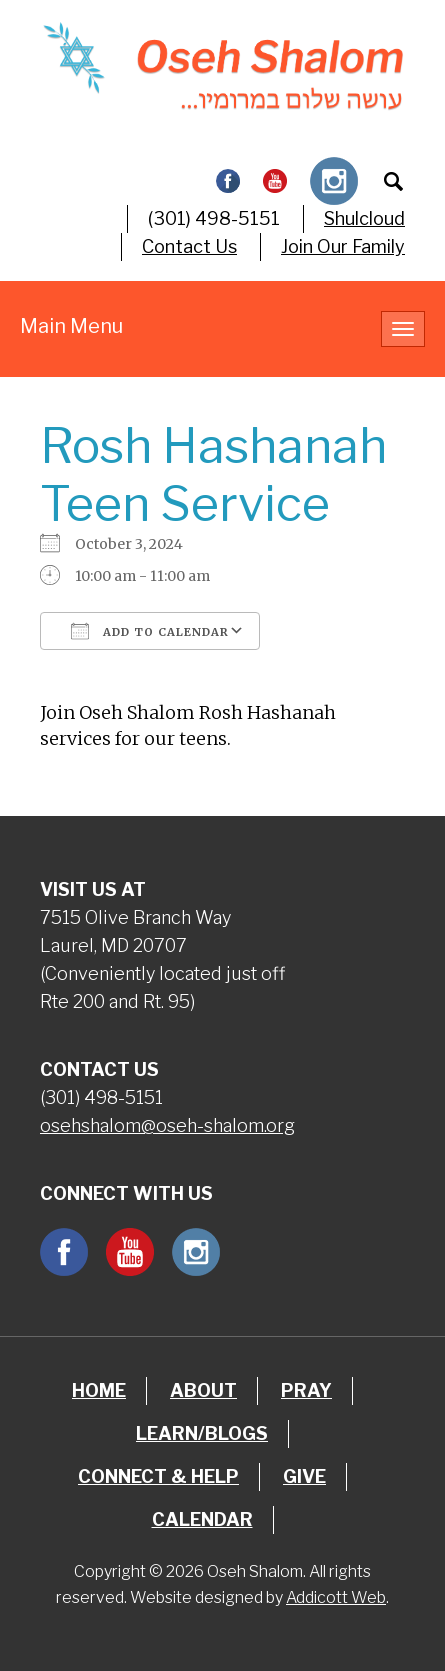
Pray (306, 1390)
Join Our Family (343, 246)
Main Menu (71, 326)
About (203, 1390)
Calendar (202, 1519)
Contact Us (189, 246)
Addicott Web (336, 1597)
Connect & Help (158, 1476)
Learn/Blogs (202, 1433)
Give (304, 1476)
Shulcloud (364, 218)
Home (99, 1390)
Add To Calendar (150, 631)
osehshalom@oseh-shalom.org (167, 1125)
